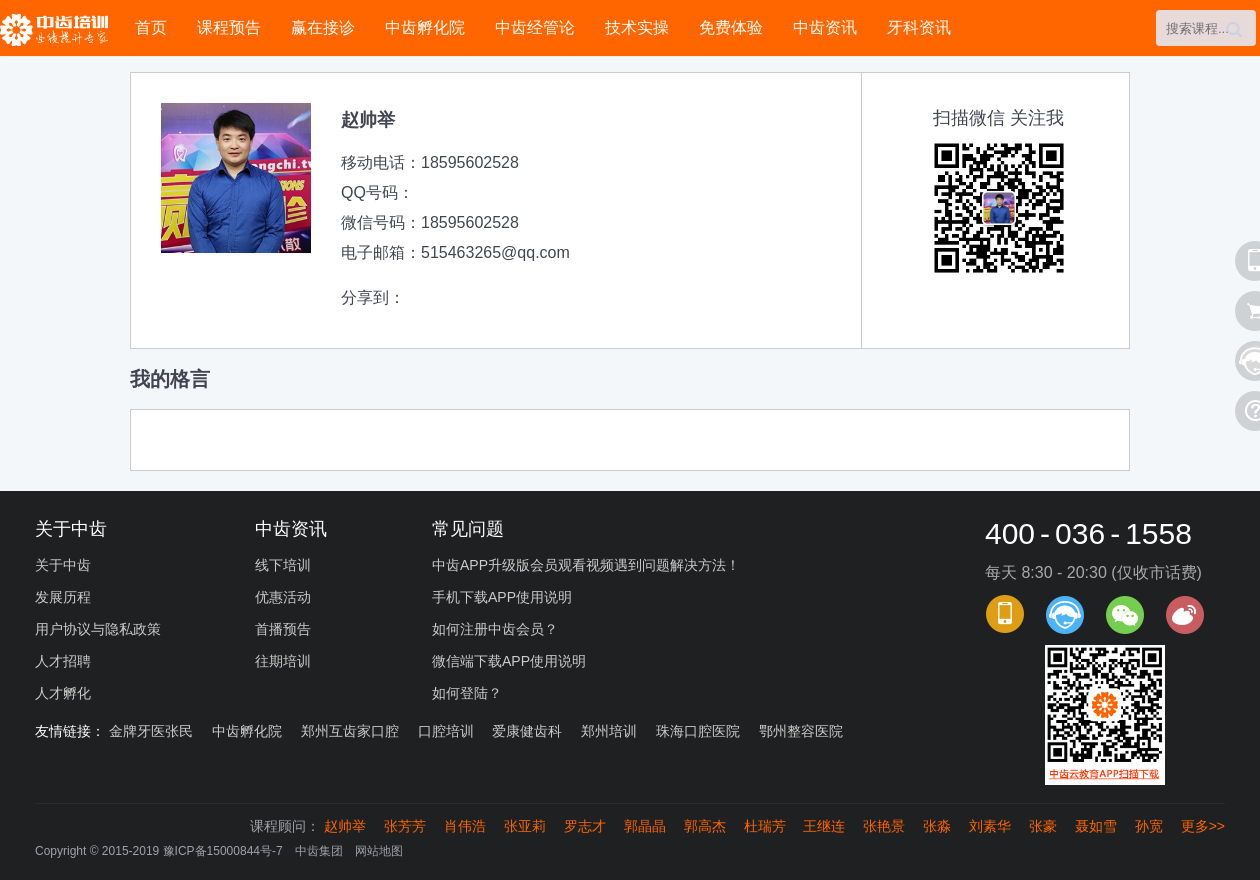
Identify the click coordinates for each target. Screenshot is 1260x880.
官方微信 (1125, 615)
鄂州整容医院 (801, 731)
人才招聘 (63, 661)
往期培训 (283, 661)
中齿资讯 (825, 27)
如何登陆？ (467, 693)
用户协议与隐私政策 (98, 629)
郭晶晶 (645, 826)
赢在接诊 (323, 27)
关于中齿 (63, 565)
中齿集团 (319, 851)
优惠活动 (283, 597)
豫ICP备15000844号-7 (223, 851)
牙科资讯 (919, 27)
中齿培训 (60, 29)
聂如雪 (1096, 826)
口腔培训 (446, 731)
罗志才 (585, 826)
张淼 (937, 826)
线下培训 (283, 565)
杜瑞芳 (765, 826)
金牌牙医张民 (151, 731)
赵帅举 (345, 826)
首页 (151, 27)
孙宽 (1149, 826)
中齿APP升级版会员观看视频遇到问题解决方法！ (586, 565)
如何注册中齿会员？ (495, 629)
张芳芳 (405, 826)
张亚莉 (525, 826)
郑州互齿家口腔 (350, 731)
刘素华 (990, 826)
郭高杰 (705, 826)
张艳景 (884, 826)
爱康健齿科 (527, 731)
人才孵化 (63, 693)
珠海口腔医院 (698, 731)
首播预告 (283, 629)
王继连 (824, 826)
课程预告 (229, 27)
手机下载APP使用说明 (502, 597)
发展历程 (63, 597)
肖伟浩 (465, 826)
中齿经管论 (535, 27)
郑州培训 (609, 731)
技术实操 (637, 27)
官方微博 (1185, 615)
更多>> (1203, 826)
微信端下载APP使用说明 (509, 661)
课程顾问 (1065, 615)
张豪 (1043, 826)
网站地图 (379, 851)
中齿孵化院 (425, 27)
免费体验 (731, 27)
